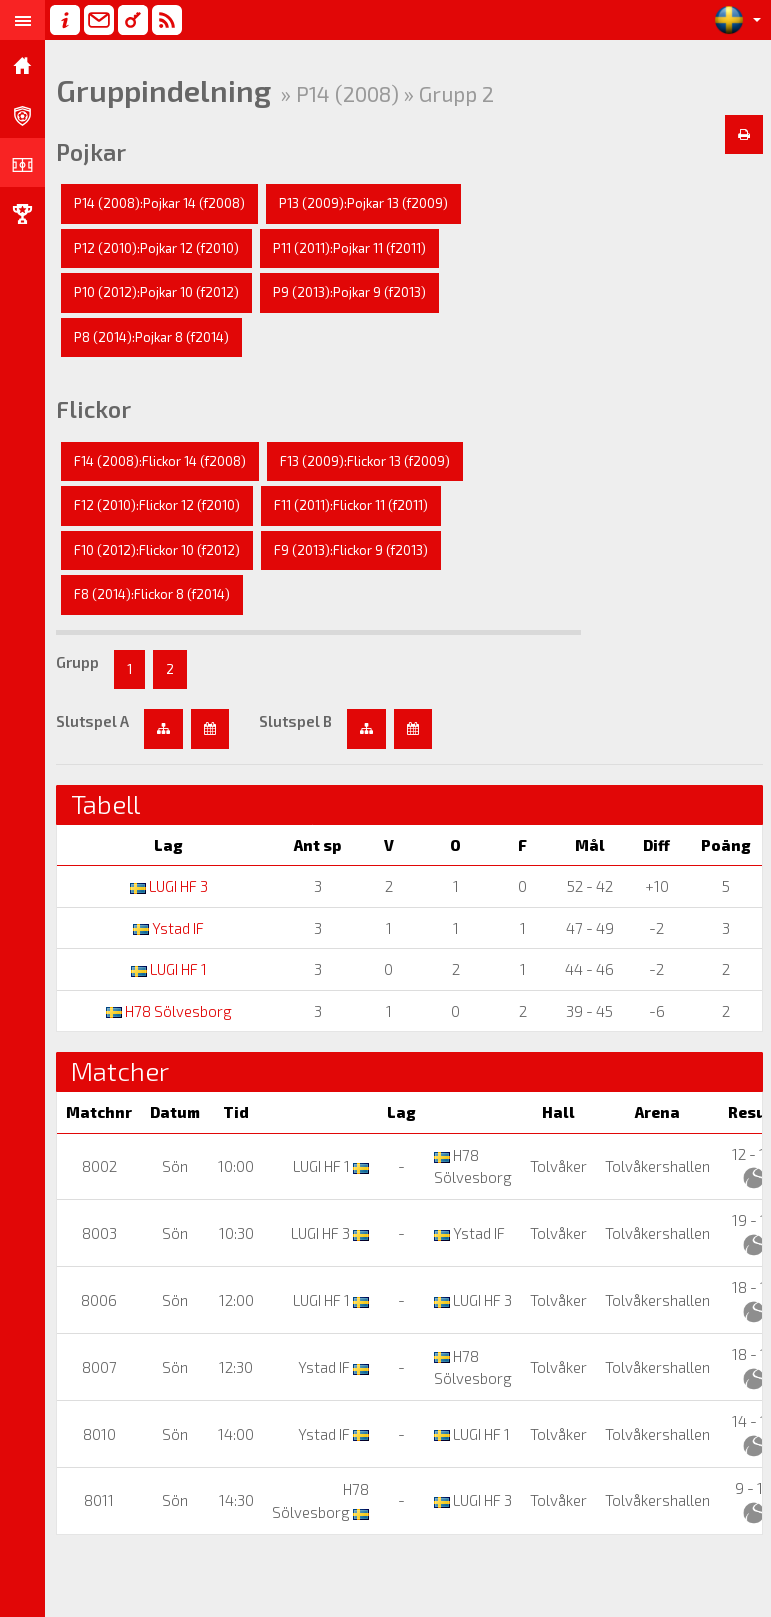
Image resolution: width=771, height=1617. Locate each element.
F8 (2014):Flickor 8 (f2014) (152, 594)
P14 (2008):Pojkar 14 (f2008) (159, 203)
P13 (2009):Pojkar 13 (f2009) (363, 203)
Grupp (77, 662)
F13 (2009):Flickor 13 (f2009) (365, 461)
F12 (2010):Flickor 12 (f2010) (157, 505)
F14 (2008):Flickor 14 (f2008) (160, 461)
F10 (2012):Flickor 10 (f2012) (157, 550)
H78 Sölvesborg (169, 1011)
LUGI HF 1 (169, 969)
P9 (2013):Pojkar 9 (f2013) (349, 292)
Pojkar (91, 152)
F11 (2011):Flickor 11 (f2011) (351, 505)
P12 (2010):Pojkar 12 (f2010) (156, 248)
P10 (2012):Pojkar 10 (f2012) (156, 292)
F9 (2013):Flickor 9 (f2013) (351, 550)
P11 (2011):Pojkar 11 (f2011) (349, 248)
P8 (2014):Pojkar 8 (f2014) (151, 337)
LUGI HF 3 (169, 886)
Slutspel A (92, 721)
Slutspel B (295, 721)
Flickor (93, 409)
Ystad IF (168, 928)
